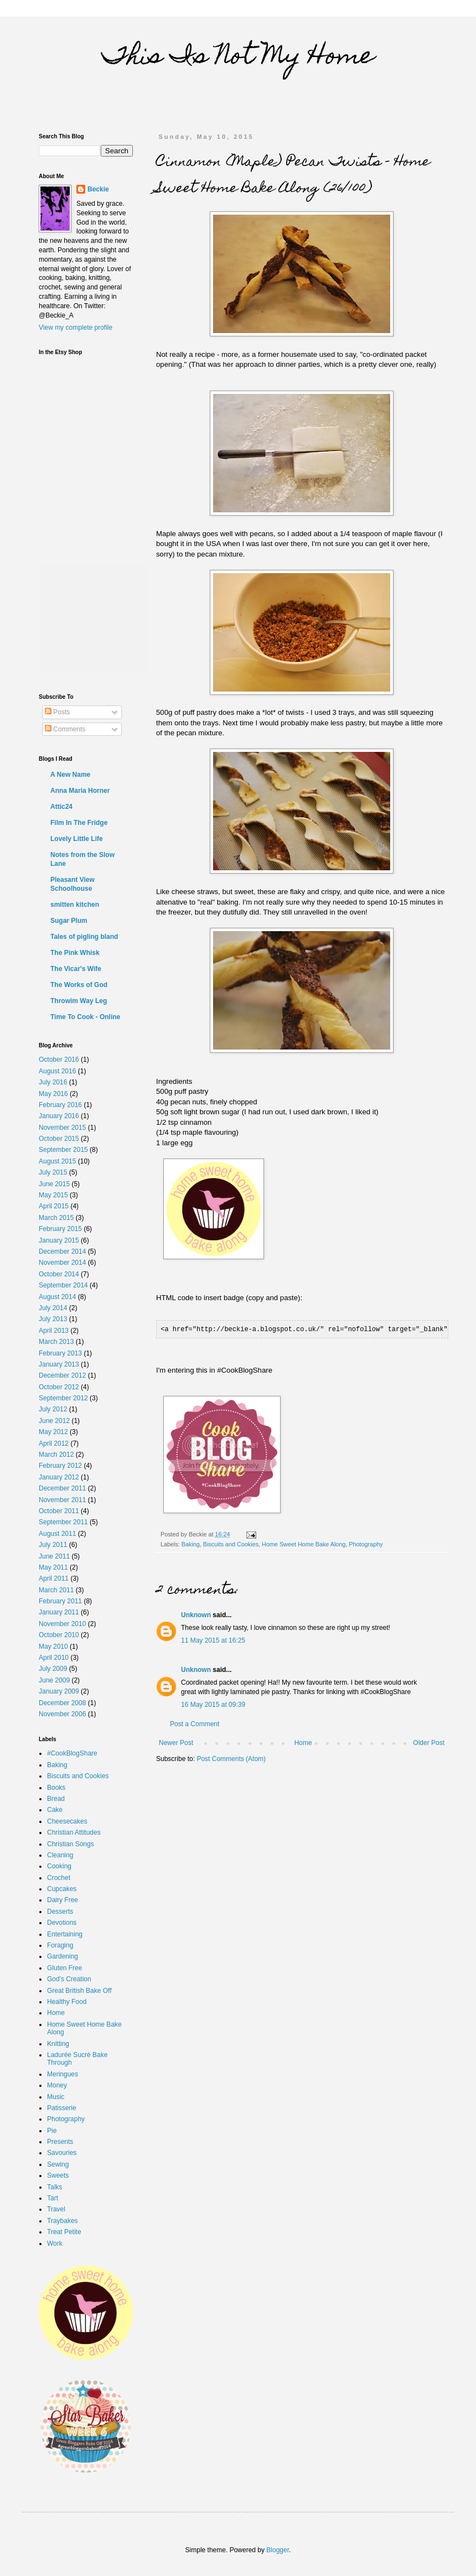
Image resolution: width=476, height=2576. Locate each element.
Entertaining (64, 1934)
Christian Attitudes (74, 1832)
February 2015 (60, 1229)
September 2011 (63, 1522)
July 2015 (53, 1172)
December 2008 (62, 1703)
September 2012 (63, 1398)
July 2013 (53, 1319)
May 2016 (53, 1094)
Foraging (60, 1945)
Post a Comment (194, 1723)
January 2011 (59, 1612)
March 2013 (56, 1342)
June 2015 (54, 1184)
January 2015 (59, 1240)
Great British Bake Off (79, 1991)
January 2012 (59, 1477)
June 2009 (54, 1680)
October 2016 (59, 1059)
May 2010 (53, 1646)
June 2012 (54, 1421)
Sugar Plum (68, 921)
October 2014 (59, 1274)
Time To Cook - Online (85, 1017)
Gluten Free (64, 1968)
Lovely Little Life (76, 839)
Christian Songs (70, 1844)
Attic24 (61, 807)
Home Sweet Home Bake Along (303, 1543)
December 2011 (62, 1488)
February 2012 (60, 1465)
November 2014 (62, 1262)
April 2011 (54, 1578)
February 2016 (60, 1105)
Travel (56, 2209)
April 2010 (54, 1657)
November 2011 (62, 1500)
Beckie (98, 189)
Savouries (61, 2153)
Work (55, 2243)
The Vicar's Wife (75, 969)
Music (55, 2097)
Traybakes (62, 2221)
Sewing (58, 2164)
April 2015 (54, 1206)
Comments (65, 729)
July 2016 (53, 1082)
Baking (191, 1543)
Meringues (62, 2074)
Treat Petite (64, 2232)
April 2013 (54, 1330)
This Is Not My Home (238, 58)
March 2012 (56, 1454)
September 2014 (63, 1285)
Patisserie (61, 2108)
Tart (52, 2198)
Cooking (59, 1866)
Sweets (58, 2175)
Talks (54, 2187)
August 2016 (57, 1071)
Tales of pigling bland (84, 937)
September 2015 (63, 1150)
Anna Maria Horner (80, 790)
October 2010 (59, 1635)
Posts (57, 712)
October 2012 (59, 1387)
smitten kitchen (74, 904)
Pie (51, 2130)
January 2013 (59, 1364)
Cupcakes (61, 1889)
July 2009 (53, 1669)
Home (303, 1742)
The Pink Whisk (75, 953)
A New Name (70, 774)
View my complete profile (75, 327)
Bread (56, 1799)
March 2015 (56, 1218)
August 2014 (57, 1297)
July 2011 (53, 1545)
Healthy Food (66, 2002)
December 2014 (62, 1251)
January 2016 (59, 1116)
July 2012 (53, 1409)
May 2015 (53, 1195)
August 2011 (57, 1534)
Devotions (61, 1922)
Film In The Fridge (78, 823)
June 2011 (54, 1556)
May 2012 (53, 1432)
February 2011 (60, 1601)
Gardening (62, 1956)
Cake (55, 1810)
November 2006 (62, 1714)
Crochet (58, 1878)
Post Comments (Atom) (231, 1758)
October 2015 (59, 1138)
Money (57, 2085)
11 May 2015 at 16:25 (213, 1640)
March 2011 (56, 1590)
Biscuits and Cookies (230, 1543)
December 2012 (62, 1375)
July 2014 (53, 1308)
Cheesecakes (67, 1821)
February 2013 (60, 1353)
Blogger (277, 2550)
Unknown (196, 1614)
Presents (60, 2142)
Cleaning (60, 1855)
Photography (365, 1543)
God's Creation (69, 1979)
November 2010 (62, 1624)
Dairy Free (62, 1900)
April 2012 (54, 1443)
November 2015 (62, 1127)
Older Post (428, 1742)
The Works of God (78, 985)
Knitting (58, 2044)
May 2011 (53, 1567)
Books (56, 1787)
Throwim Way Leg (78, 1001)
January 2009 (59, 1691)
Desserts (60, 1911)
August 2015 (57, 1161)
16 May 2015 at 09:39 (213, 1704)
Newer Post (176, 1742)
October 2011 (59, 1511)
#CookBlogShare (72, 1753)
